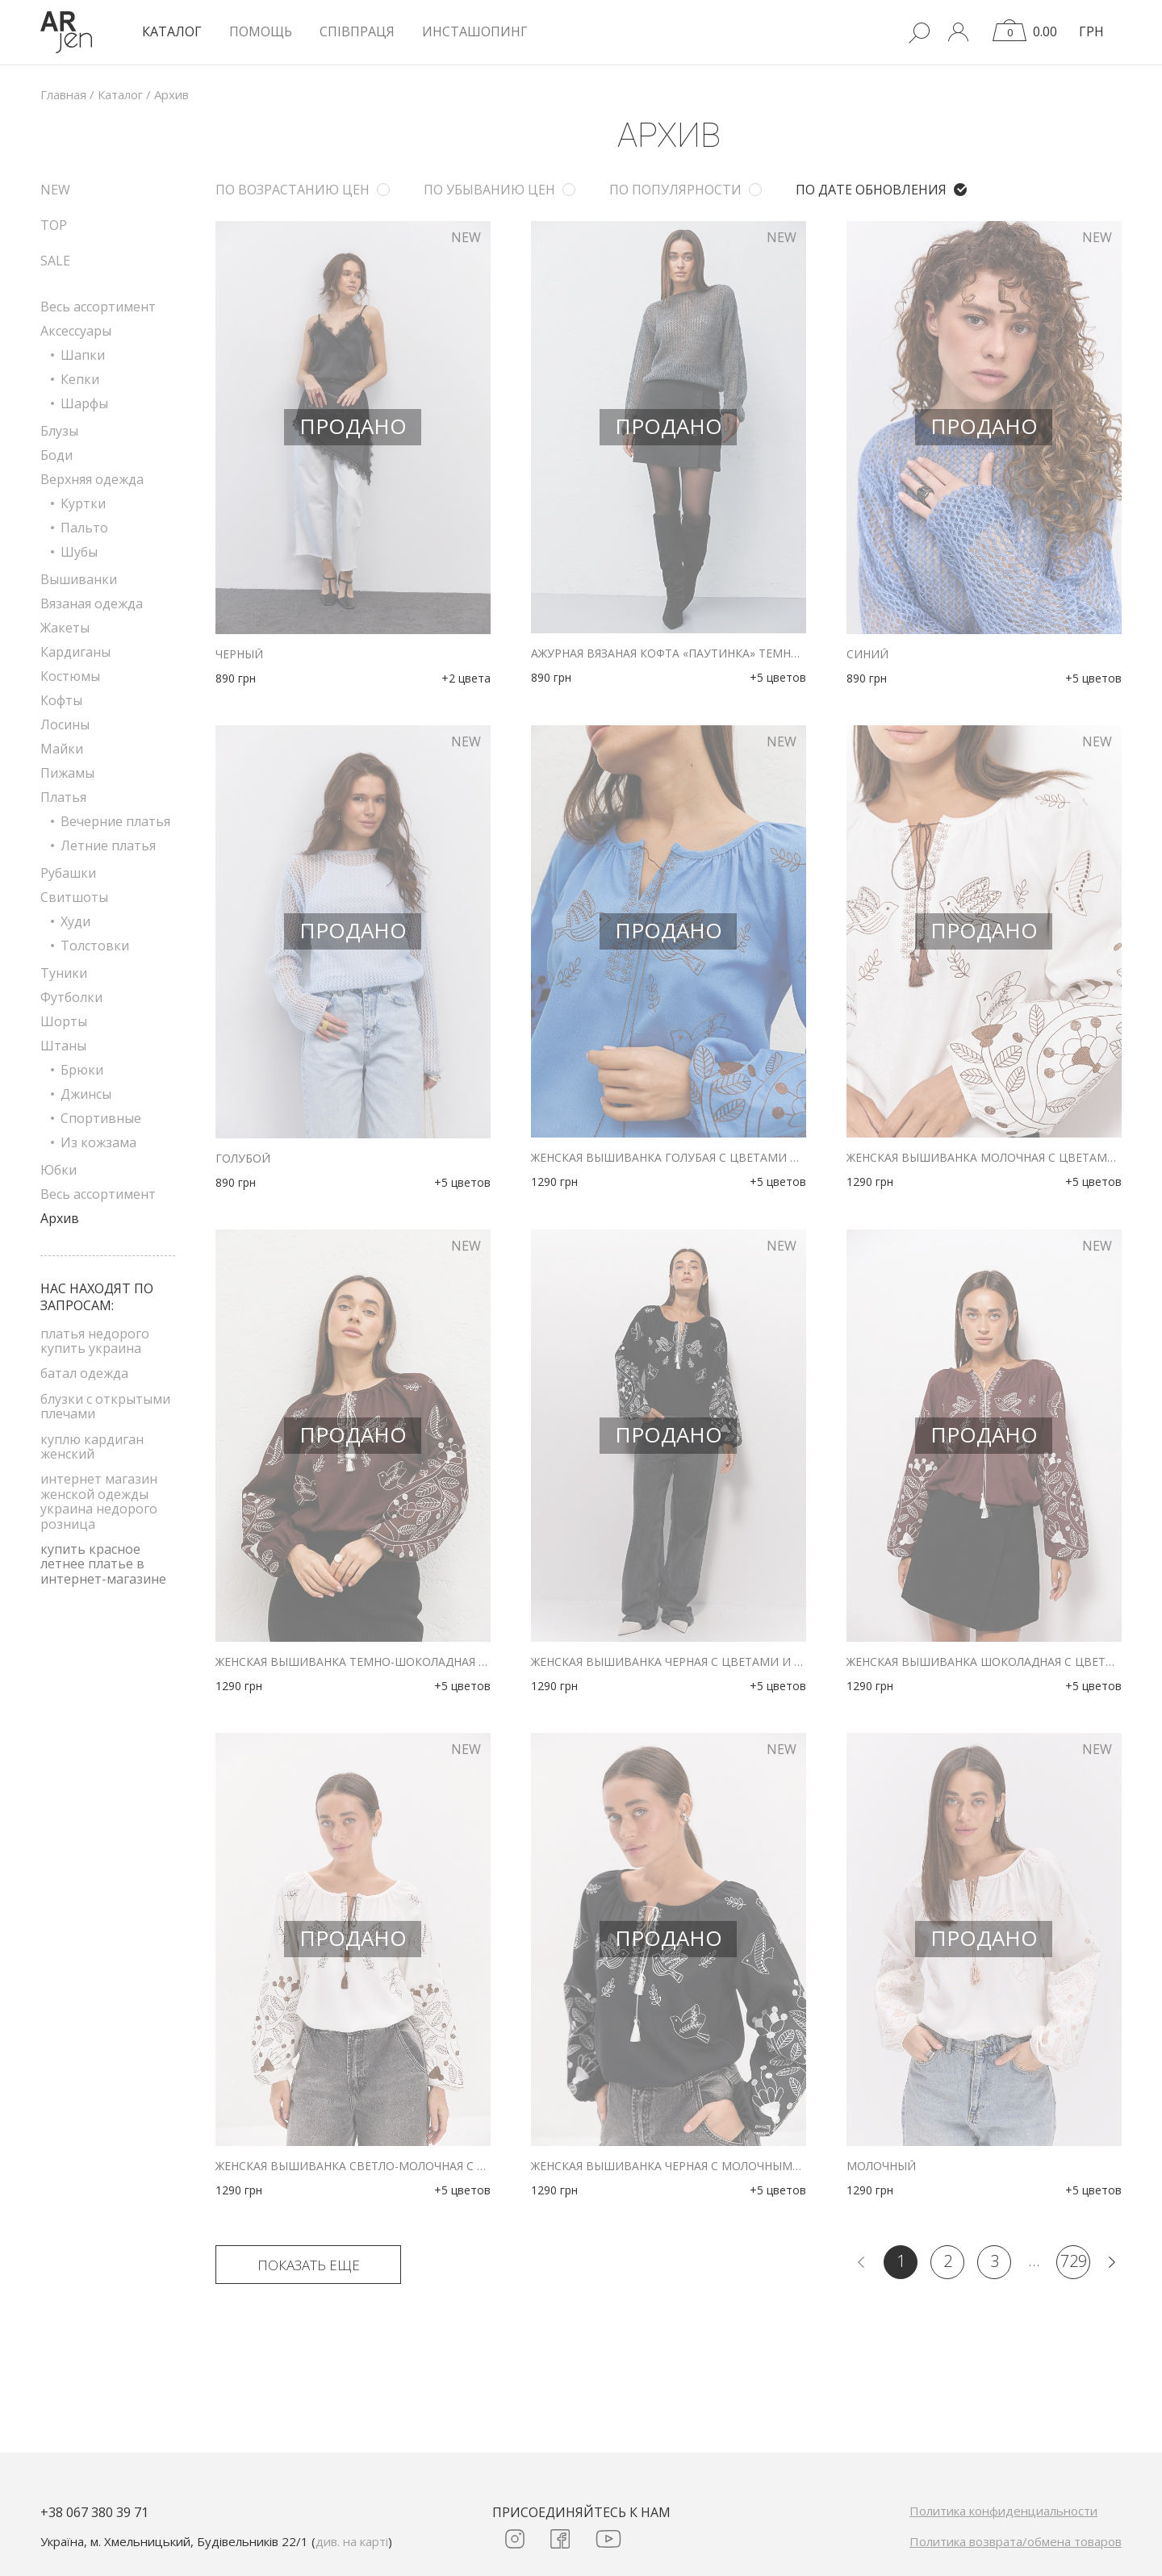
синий (867, 654)
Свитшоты (74, 897)
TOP (53, 225)
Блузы (59, 431)
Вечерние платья (115, 821)
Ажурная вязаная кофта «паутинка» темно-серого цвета (668, 653)
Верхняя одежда (92, 479)
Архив (59, 1218)
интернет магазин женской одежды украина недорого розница (98, 1501)
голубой (242, 1158)
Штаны (63, 1045)
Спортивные (101, 1118)
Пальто (84, 527)
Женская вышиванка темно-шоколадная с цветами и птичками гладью (353, 1662)
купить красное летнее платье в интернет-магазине (103, 1564)
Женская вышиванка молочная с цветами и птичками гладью (984, 1157)
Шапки (83, 355)
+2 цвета (466, 678)
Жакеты (65, 628)
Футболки (71, 997)
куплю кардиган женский (92, 1446)
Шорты (63, 1021)
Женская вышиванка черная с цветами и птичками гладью (668, 1662)
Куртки (83, 503)
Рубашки (68, 873)
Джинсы (86, 1094)
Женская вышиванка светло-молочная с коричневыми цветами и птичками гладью (353, 2166)
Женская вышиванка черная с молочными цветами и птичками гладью (668, 2166)
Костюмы (70, 676)
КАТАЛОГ (172, 31)
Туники (63, 973)
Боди (56, 455)
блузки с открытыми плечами (105, 1406)
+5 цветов (778, 677)
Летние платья (108, 845)
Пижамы (67, 773)
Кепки (80, 379)
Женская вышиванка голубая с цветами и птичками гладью (668, 1157)
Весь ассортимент (98, 306)
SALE (55, 260)
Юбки (58, 1170)
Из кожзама (98, 1142)
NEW (55, 189)
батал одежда (84, 1373)
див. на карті (352, 2541)
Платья (63, 797)
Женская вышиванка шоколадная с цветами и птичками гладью (984, 1662)
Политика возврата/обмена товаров (1015, 2541)
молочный (881, 2166)
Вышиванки (78, 579)
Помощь (260, 31)
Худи (75, 921)
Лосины (65, 724)
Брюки (82, 1070)
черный (239, 654)
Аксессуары (75, 331)
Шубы (79, 552)
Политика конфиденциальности (1003, 2511)
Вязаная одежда (91, 603)
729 (1073, 2261)
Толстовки (95, 945)
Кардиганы (75, 652)
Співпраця (357, 31)
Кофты (61, 700)
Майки (61, 749)
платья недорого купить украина (94, 1341)
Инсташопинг (475, 31)
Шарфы (84, 403)
